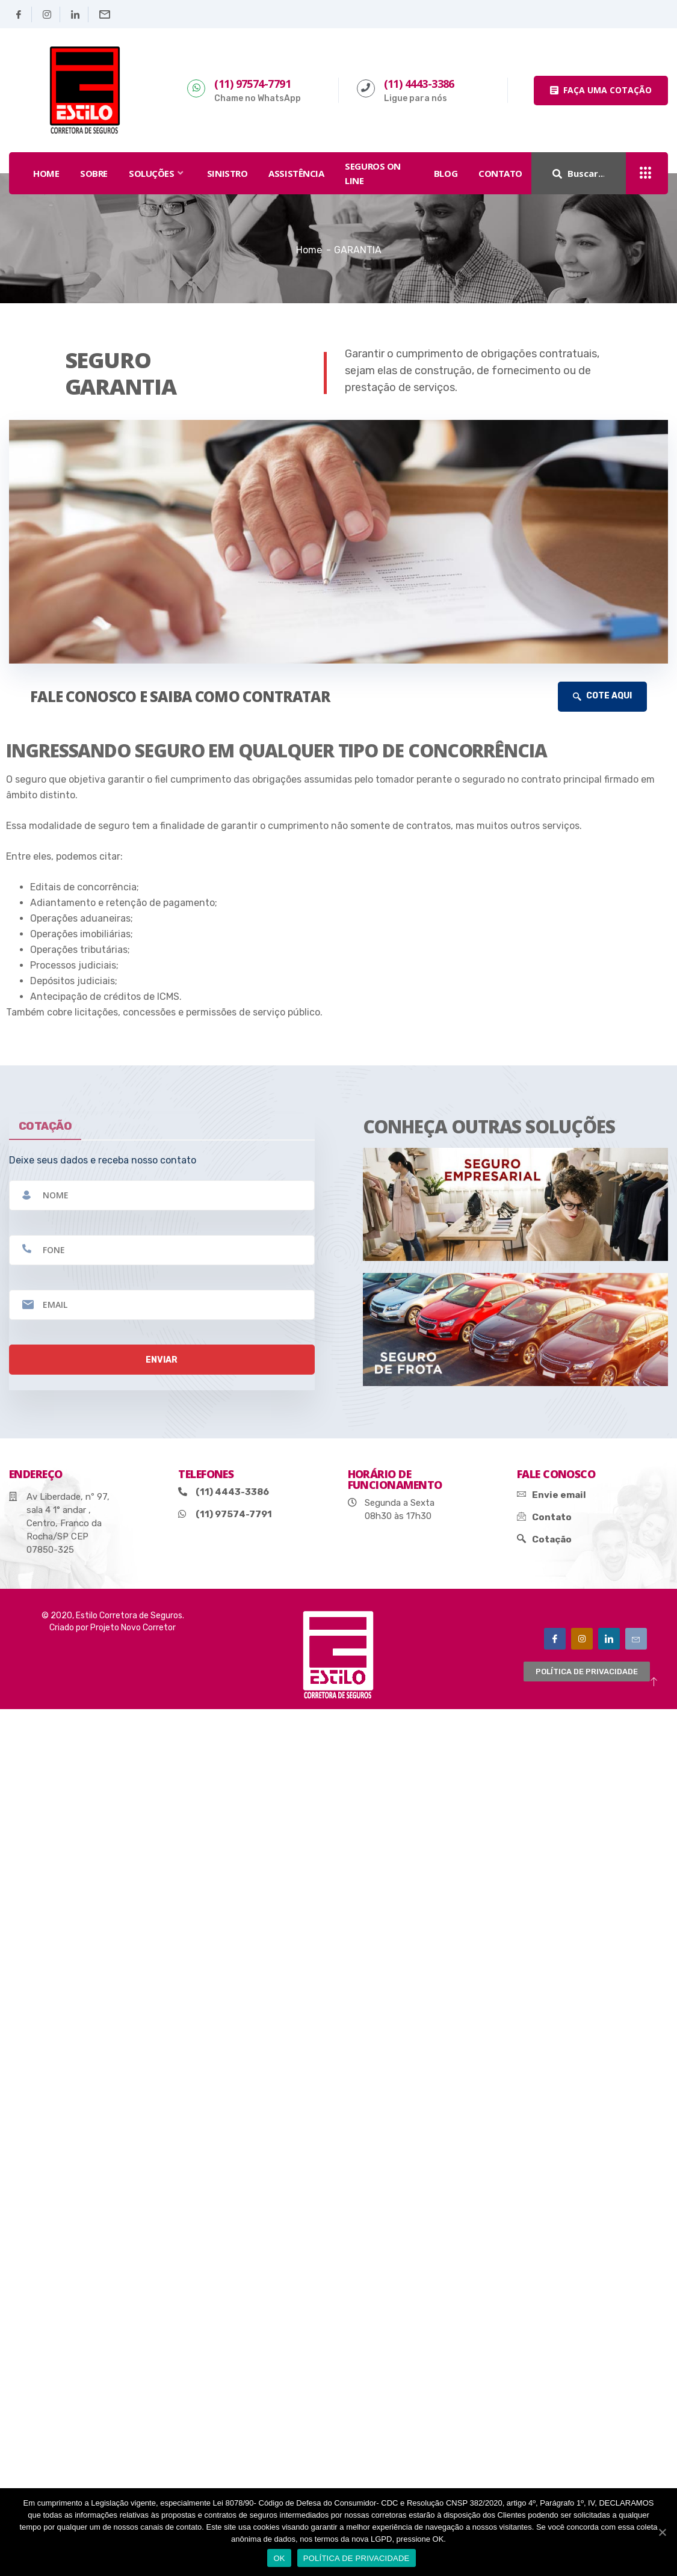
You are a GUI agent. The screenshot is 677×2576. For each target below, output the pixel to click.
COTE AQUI (602, 696)
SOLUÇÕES (157, 173)
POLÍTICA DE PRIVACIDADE (356, 2558)
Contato (500, 173)
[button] (601, 90)
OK (279, 2558)
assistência (296, 173)
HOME (46, 173)
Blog (445, 173)
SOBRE (94, 173)
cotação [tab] (44, 1126)
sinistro (227, 173)
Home (309, 250)
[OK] (662, 2532)
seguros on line (373, 173)
